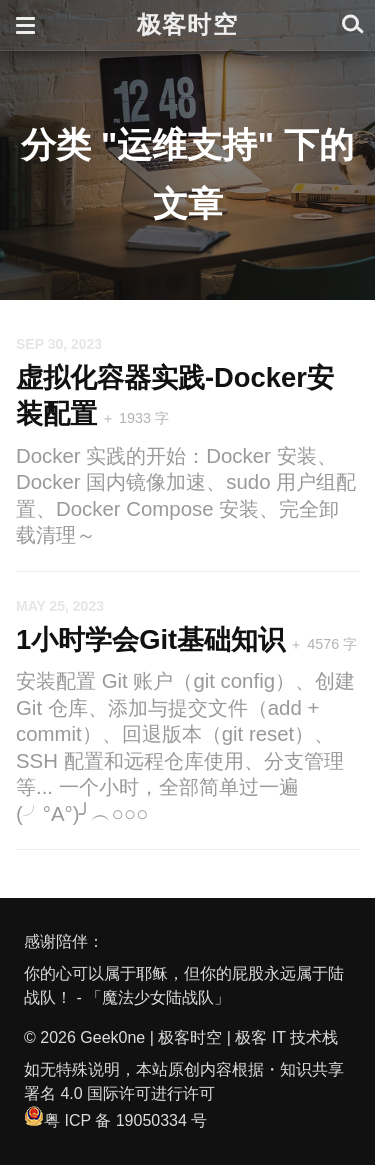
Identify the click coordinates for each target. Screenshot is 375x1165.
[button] (25, 25)
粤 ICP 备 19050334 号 (115, 1120)
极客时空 (187, 24)
